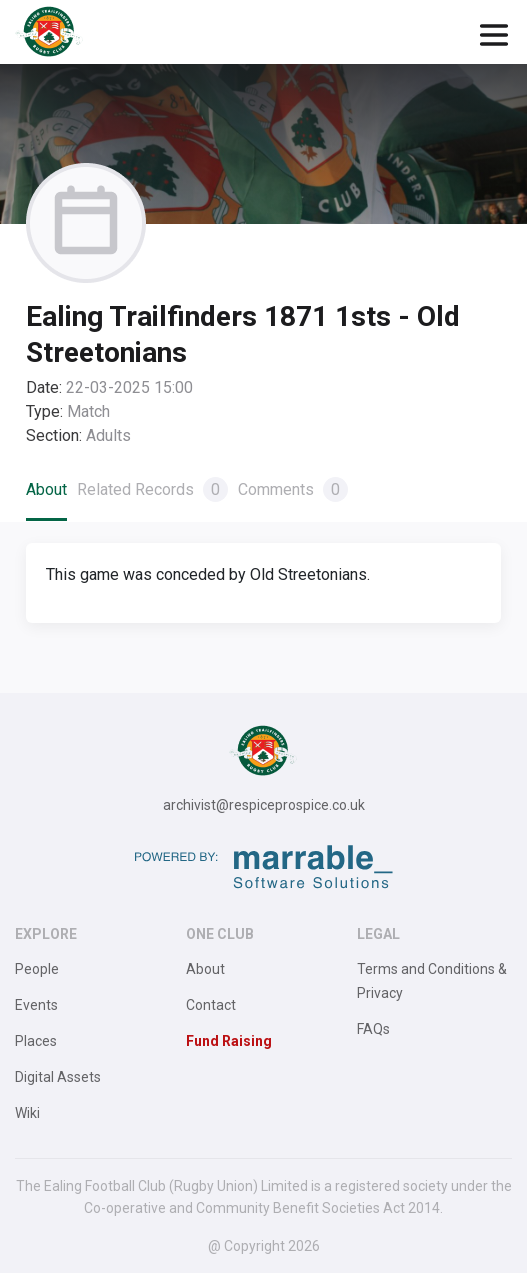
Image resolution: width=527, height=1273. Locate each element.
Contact (211, 1005)
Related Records (152, 489)
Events (36, 1005)
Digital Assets (58, 1077)
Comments (293, 489)
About (46, 489)
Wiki (27, 1113)
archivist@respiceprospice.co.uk (264, 805)
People (37, 969)
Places (36, 1041)
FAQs (373, 1029)
